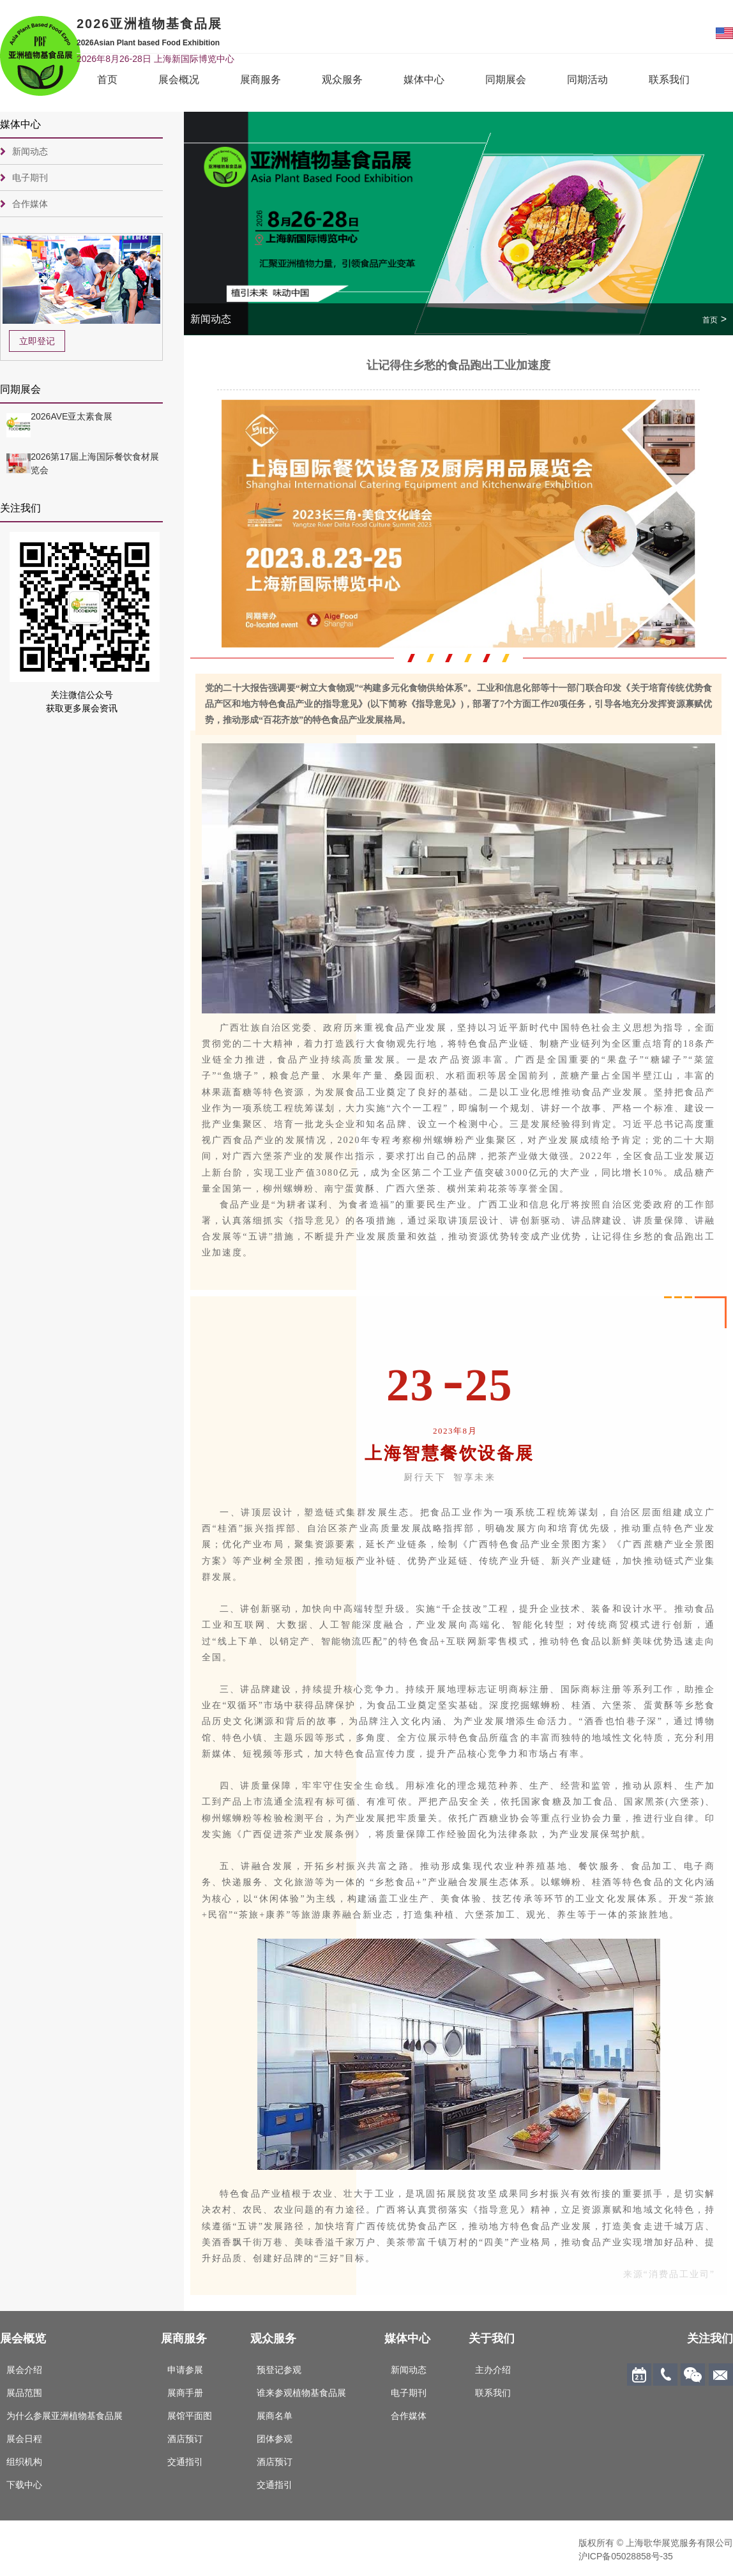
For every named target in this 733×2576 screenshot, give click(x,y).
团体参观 (274, 2439)
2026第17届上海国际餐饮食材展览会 (95, 463)
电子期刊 (30, 177)
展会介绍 (24, 2370)
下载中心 (24, 2485)
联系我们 (669, 79)
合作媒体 (30, 204)
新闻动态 (30, 151)
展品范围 (24, 2393)
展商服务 (260, 79)
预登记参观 (279, 2370)
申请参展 (185, 2370)
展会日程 (24, 2439)
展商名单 (274, 2416)
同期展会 (505, 79)
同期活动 (587, 79)
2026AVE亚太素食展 (71, 416)
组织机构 (24, 2462)
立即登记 (37, 341)
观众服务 (342, 79)
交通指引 (185, 2462)
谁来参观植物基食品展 (301, 2393)
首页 (107, 79)
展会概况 (178, 79)
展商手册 (185, 2393)
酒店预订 (185, 2439)
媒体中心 (424, 79)
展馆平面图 (189, 2416)
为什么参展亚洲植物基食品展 (64, 2416)
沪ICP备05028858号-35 (625, 2556)
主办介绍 (493, 2370)
